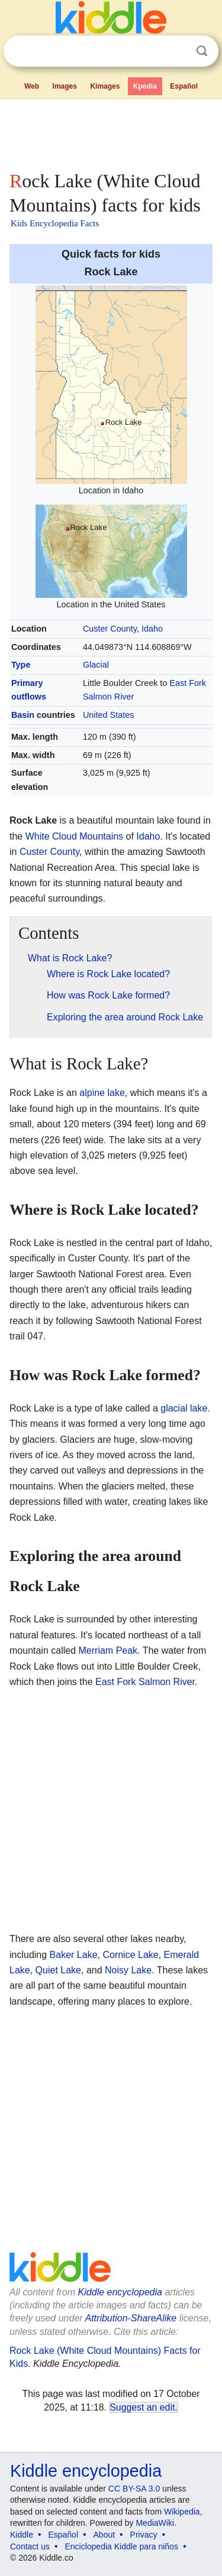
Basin (22, 715)
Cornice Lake (130, 1955)
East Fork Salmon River (145, 1682)
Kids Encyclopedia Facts (55, 223)
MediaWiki (155, 2523)
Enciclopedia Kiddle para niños (121, 2546)
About (104, 2534)
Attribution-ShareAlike (130, 2318)
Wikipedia (182, 2511)
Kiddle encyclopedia (120, 2292)
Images (65, 86)
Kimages (105, 86)
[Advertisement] (111, 132)
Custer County (110, 628)
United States (108, 715)
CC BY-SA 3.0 (134, 2488)
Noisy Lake (128, 1970)
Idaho (152, 628)
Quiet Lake (58, 1970)
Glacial (96, 664)
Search (202, 51)
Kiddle (21, 2534)
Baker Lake (74, 1955)
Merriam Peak (108, 1650)
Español (184, 86)
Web (31, 86)
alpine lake (102, 1093)
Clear (178, 51)
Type (21, 664)
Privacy (143, 2534)
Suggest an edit (142, 2407)
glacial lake (183, 1408)
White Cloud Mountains (74, 836)
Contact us (30, 2546)
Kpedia (145, 86)
